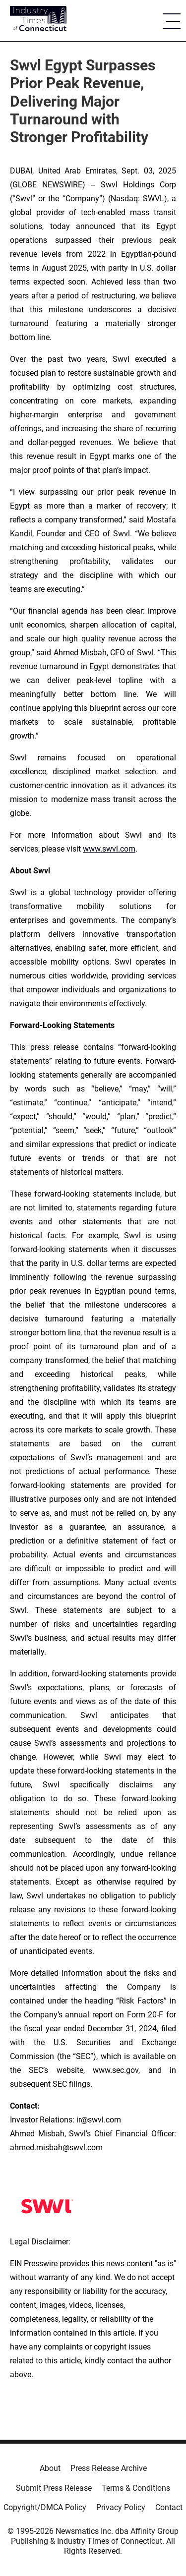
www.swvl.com (109, 849)
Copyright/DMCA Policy (44, 2507)
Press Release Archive (108, 2468)
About (50, 2468)
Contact (169, 2507)
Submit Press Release (54, 2488)
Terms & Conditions (136, 2488)
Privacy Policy (120, 2507)
